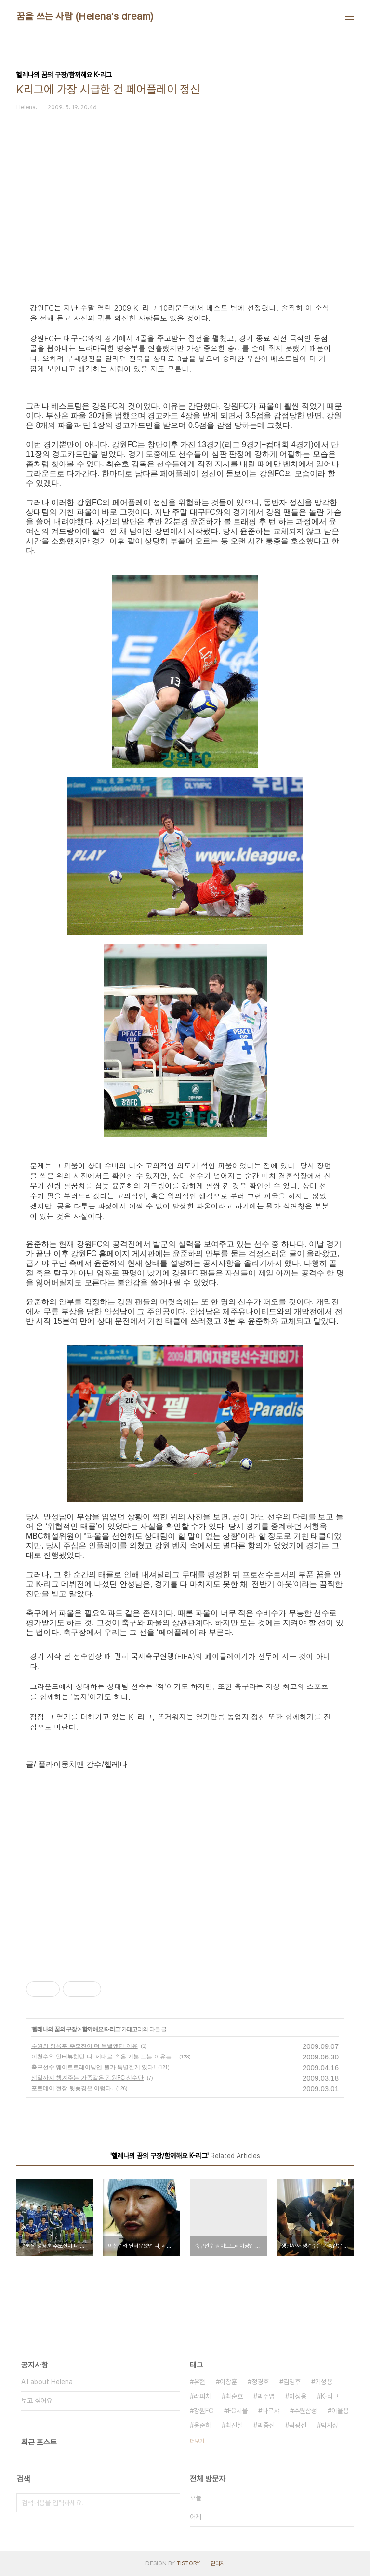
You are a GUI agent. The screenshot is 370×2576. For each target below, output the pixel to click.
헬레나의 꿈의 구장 (54, 2029)
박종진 (266, 2425)
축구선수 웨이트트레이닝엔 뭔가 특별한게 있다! (93, 2067)
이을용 (340, 2411)
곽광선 (297, 2425)
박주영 (266, 2396)
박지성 (329, 2425)
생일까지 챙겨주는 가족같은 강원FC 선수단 (87, 2077)
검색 (170, 2503)
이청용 (297, 2396)
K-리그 (330, 2396)
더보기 (197, 2441)
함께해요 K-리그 (101, 2029)
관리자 (218, 2563)
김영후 (292, 2382)
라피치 (202, 2396)
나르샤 (270, 2411)
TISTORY (188, 2563)
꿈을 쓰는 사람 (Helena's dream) (85, 16)
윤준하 (202, 2425)
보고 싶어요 (36, 2400)
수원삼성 (305, 2411)
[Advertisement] (185, 1798)
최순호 (234, 2396)
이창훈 (228, 2382)
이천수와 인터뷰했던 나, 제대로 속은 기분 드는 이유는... (103, 2056)
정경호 (260, 2382)
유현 (199, 2382)
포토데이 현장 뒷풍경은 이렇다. (72, 2088)
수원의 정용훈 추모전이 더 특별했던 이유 (84, 2046)
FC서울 (238, 2411)
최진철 (234, 2425)
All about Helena (47, 2382)
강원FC (203, 2411)
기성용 (323, 2382)
